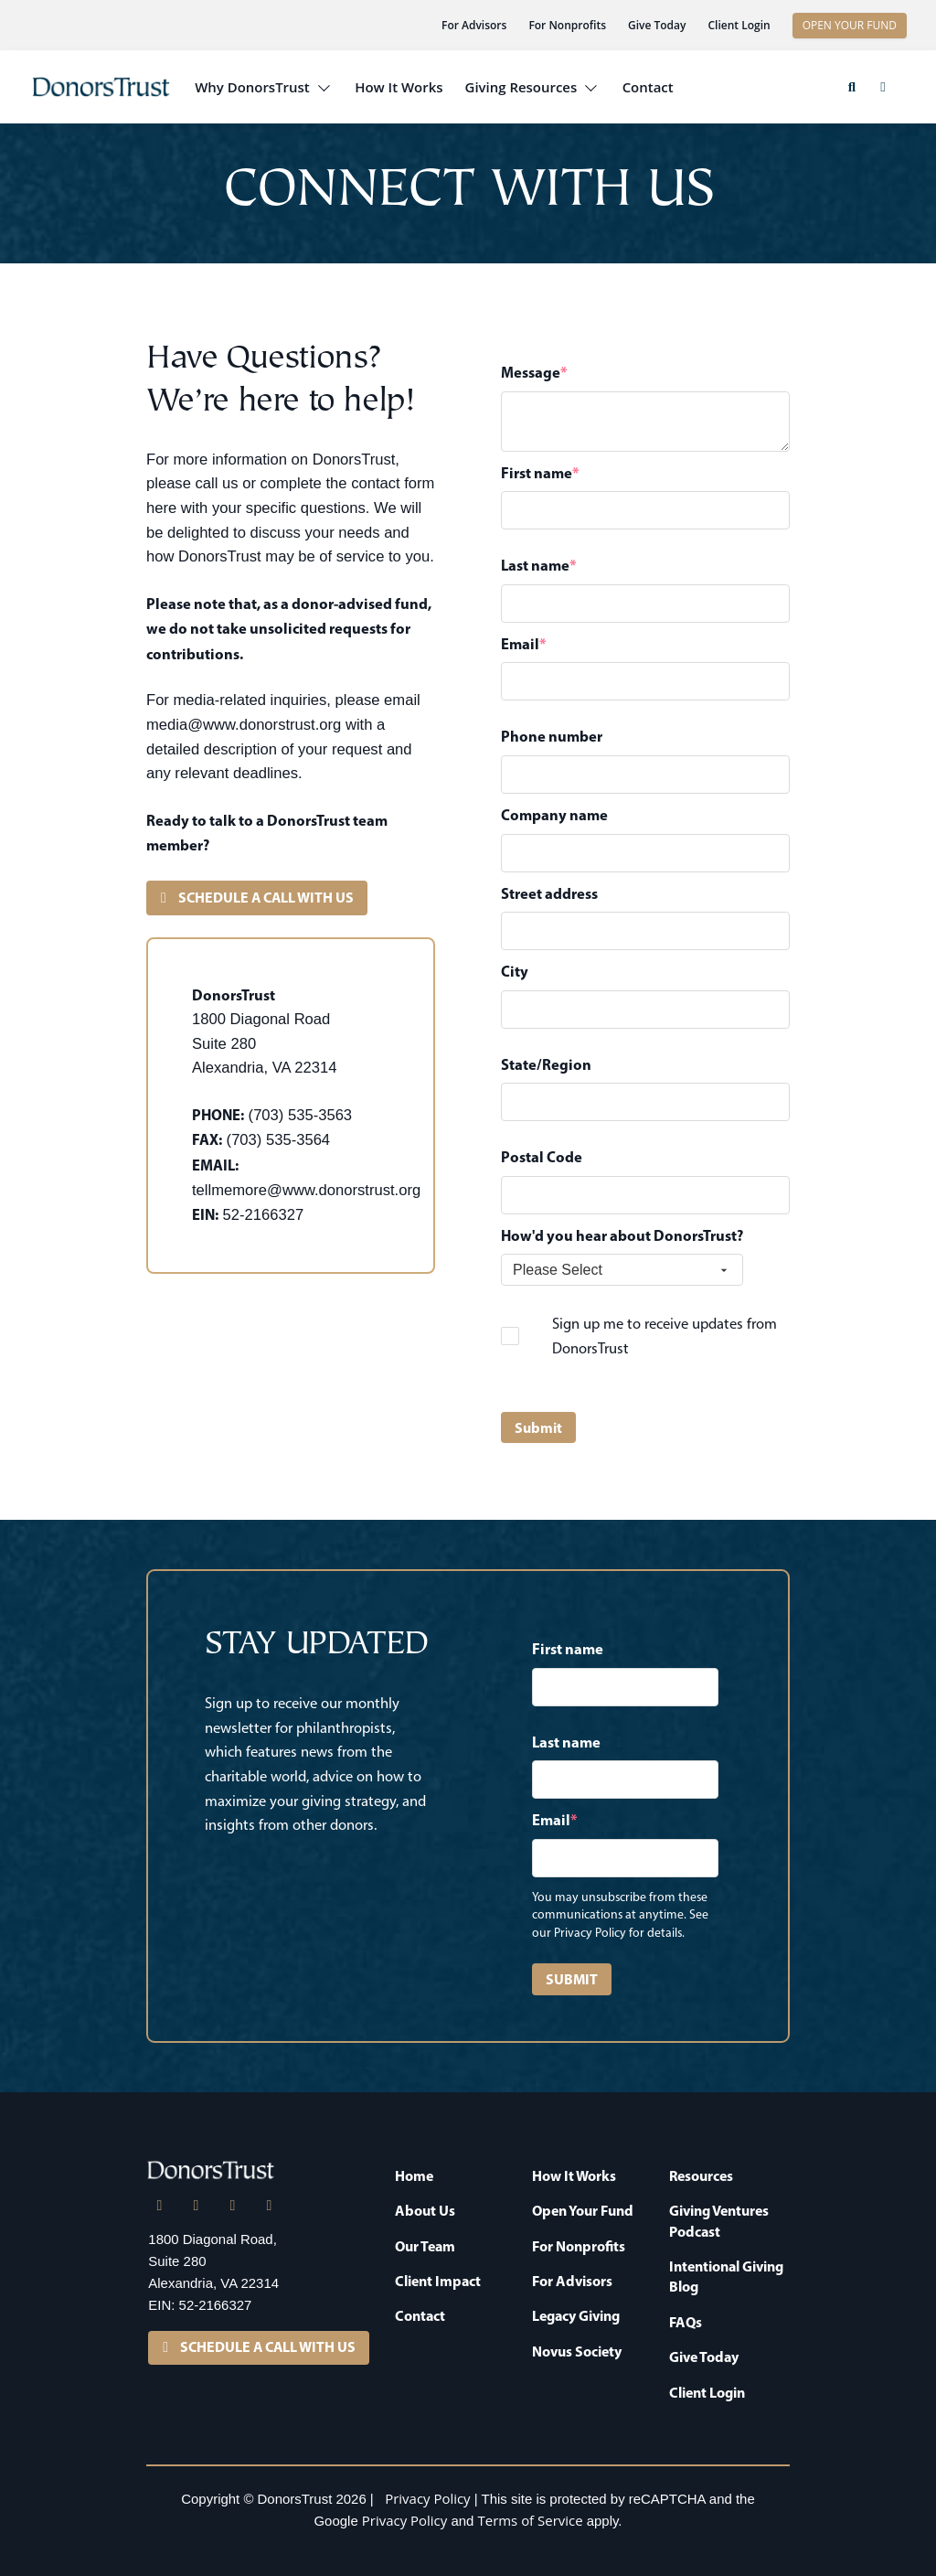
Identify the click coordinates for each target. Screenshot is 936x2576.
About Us (425, 2210)
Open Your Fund (582, 2210)
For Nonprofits (567, 25)
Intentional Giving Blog (726, 2276)
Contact (648, 87)
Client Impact (438, 2280)
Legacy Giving (576, 2315)
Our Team (425, 2246)
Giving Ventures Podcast (719, 2220)
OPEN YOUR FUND (850, 25)
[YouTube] (268, 2205)
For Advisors (473, 25)
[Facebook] (232, 2205)
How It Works (398, 87)
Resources (701, 2175)
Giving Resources (521, 87)
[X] (195, 2205)
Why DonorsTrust (252, 87)
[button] (852, 87)
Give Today (657, 25)
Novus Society (577, 2351)
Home (414, 2175)
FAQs (685, 2322)
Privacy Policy (427, 2498)
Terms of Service (530, 2520)
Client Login (738, 25)
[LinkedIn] (159, 2205)
